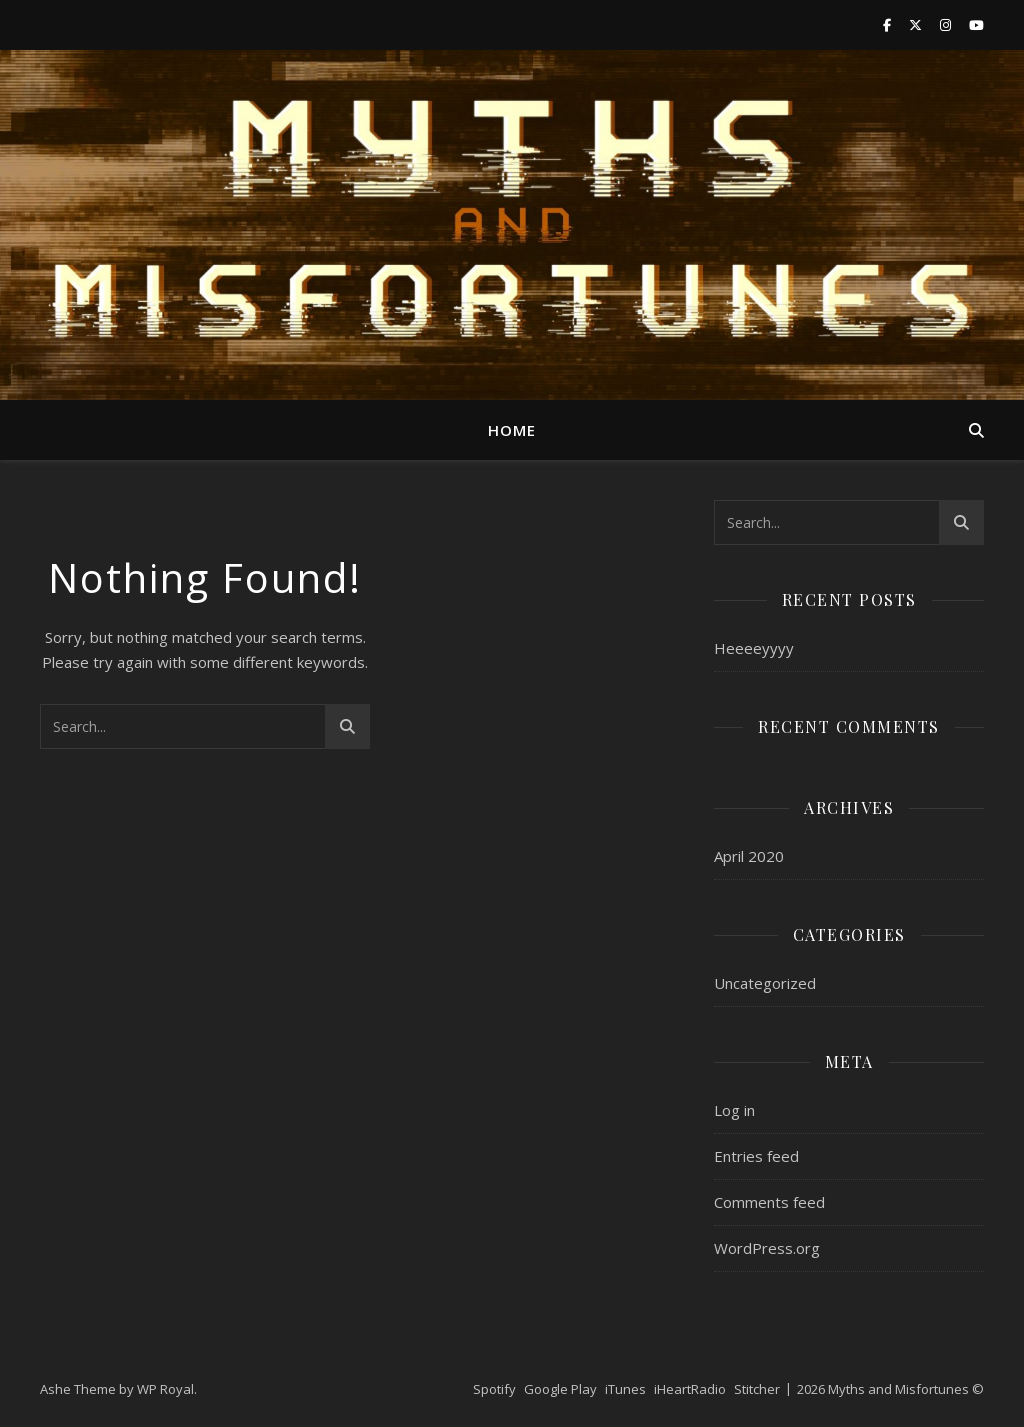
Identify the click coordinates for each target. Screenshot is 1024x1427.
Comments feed (769, 1202)
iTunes (625, 1389)
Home (512, 430)
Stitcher (757, 1389)
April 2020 (749, 856)
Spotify (494, 1389)
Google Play (560, 1389)
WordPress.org (767, 1248)
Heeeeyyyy (754, 648)
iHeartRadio (690, 1389)
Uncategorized (765, 983)
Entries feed (756, 1156)
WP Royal (165, 1389)
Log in (734, 1110)
